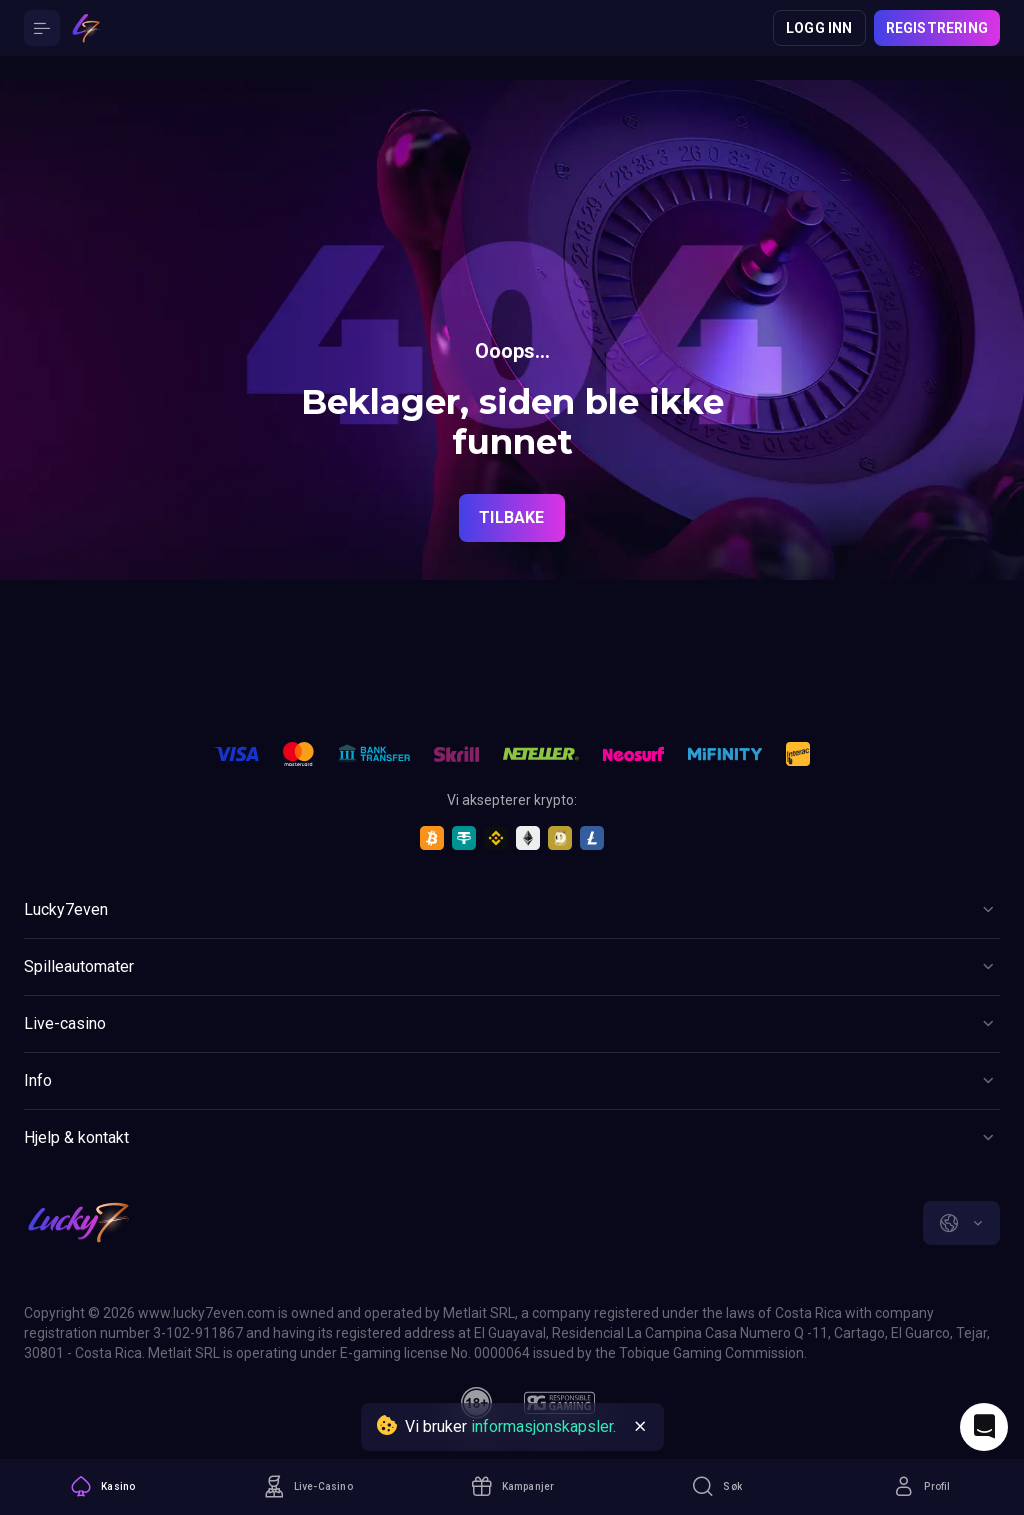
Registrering (937, 28)
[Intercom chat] (984, 1427)
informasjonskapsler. (543, 1426)
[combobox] (961, 1223)
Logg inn (819, 28)
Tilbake (511, 517)
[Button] (42, 28)
